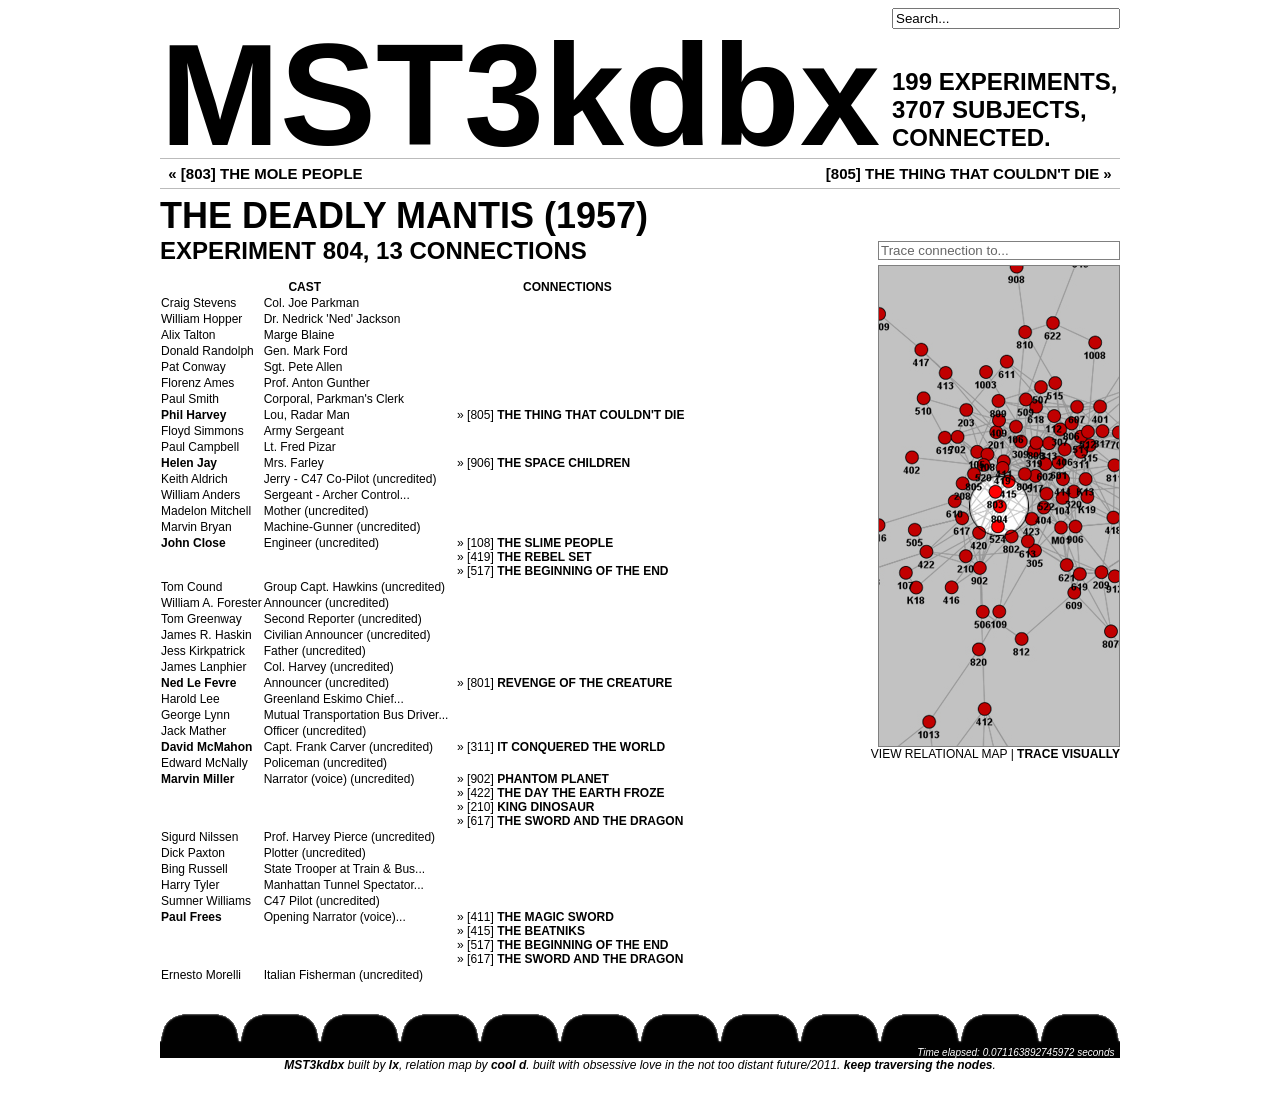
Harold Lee (190, 699)
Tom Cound (191, 587)
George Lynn (195, 715)
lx (394, 1065)
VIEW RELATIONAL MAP (939, 754)
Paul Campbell (200, 447)
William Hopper (201, 319)
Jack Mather (193, 731)
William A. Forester (211, 603)
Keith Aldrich (194, 479)
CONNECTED (968, 137)
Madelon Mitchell (206, 511)
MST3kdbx (520, 95)
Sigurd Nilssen (199, 837)
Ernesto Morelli (201, 975)
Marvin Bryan (196, 527)
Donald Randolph (207, 351)
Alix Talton (188, 335)
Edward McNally (204, 763)
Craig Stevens (198, 303)
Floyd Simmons (202, 431)
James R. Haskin (206, 635)
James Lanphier (203, 667)
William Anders (200, 495)
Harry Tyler (190, 885)
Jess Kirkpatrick (203, 651)
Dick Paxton (193, 853)
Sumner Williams (206, 901)
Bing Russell (194, 869)
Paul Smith (190, 399)
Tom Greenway (201, 619)
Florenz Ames (197, 383)
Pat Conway (193, 367)
